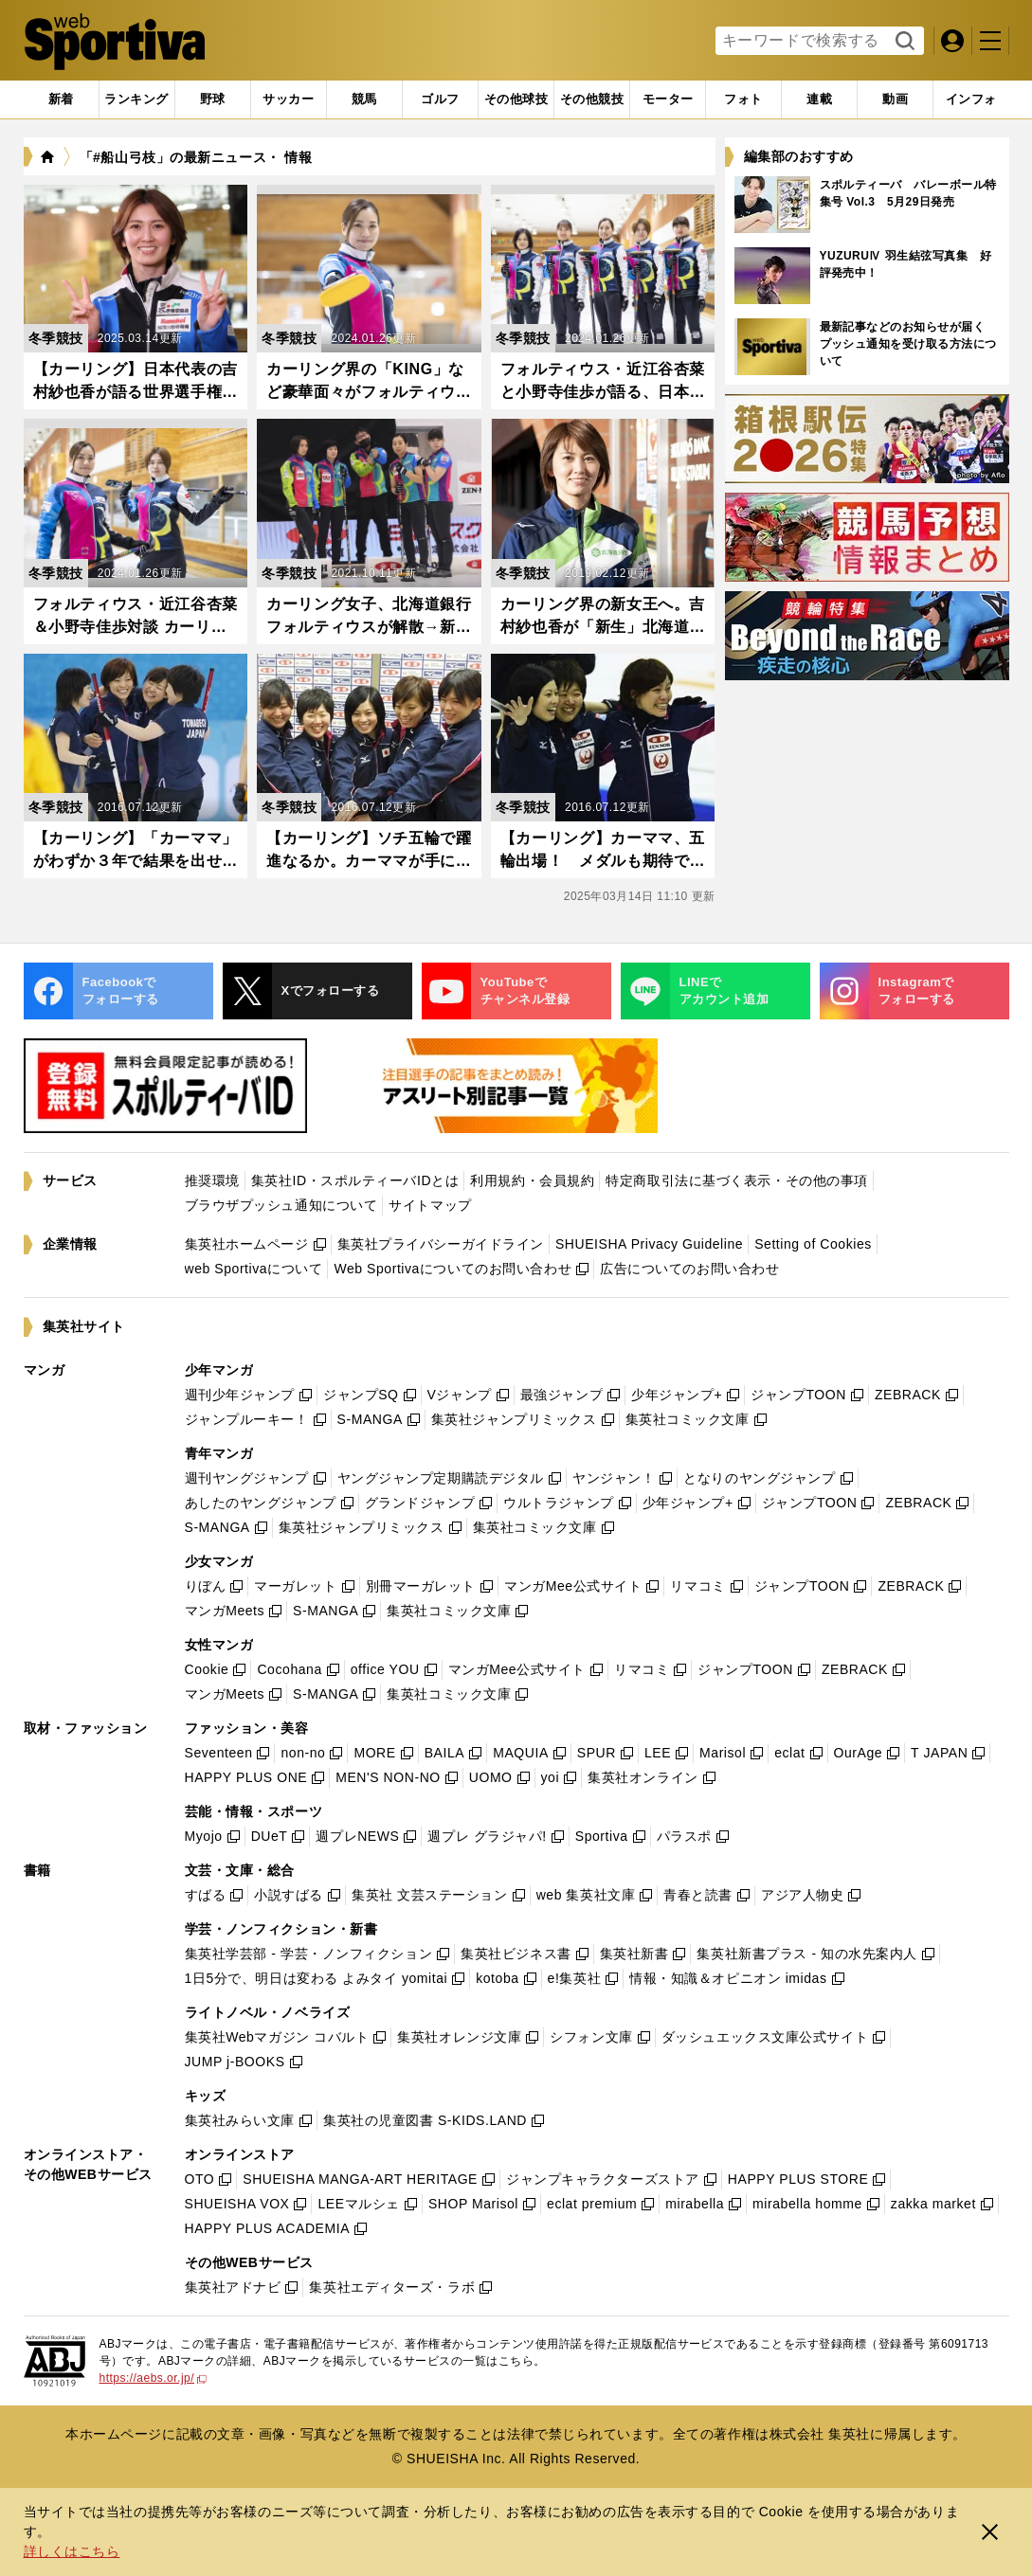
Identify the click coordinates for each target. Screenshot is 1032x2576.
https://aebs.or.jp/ (154, 2378)
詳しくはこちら (72, 2551)
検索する (903, 41)
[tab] (212, 99)
